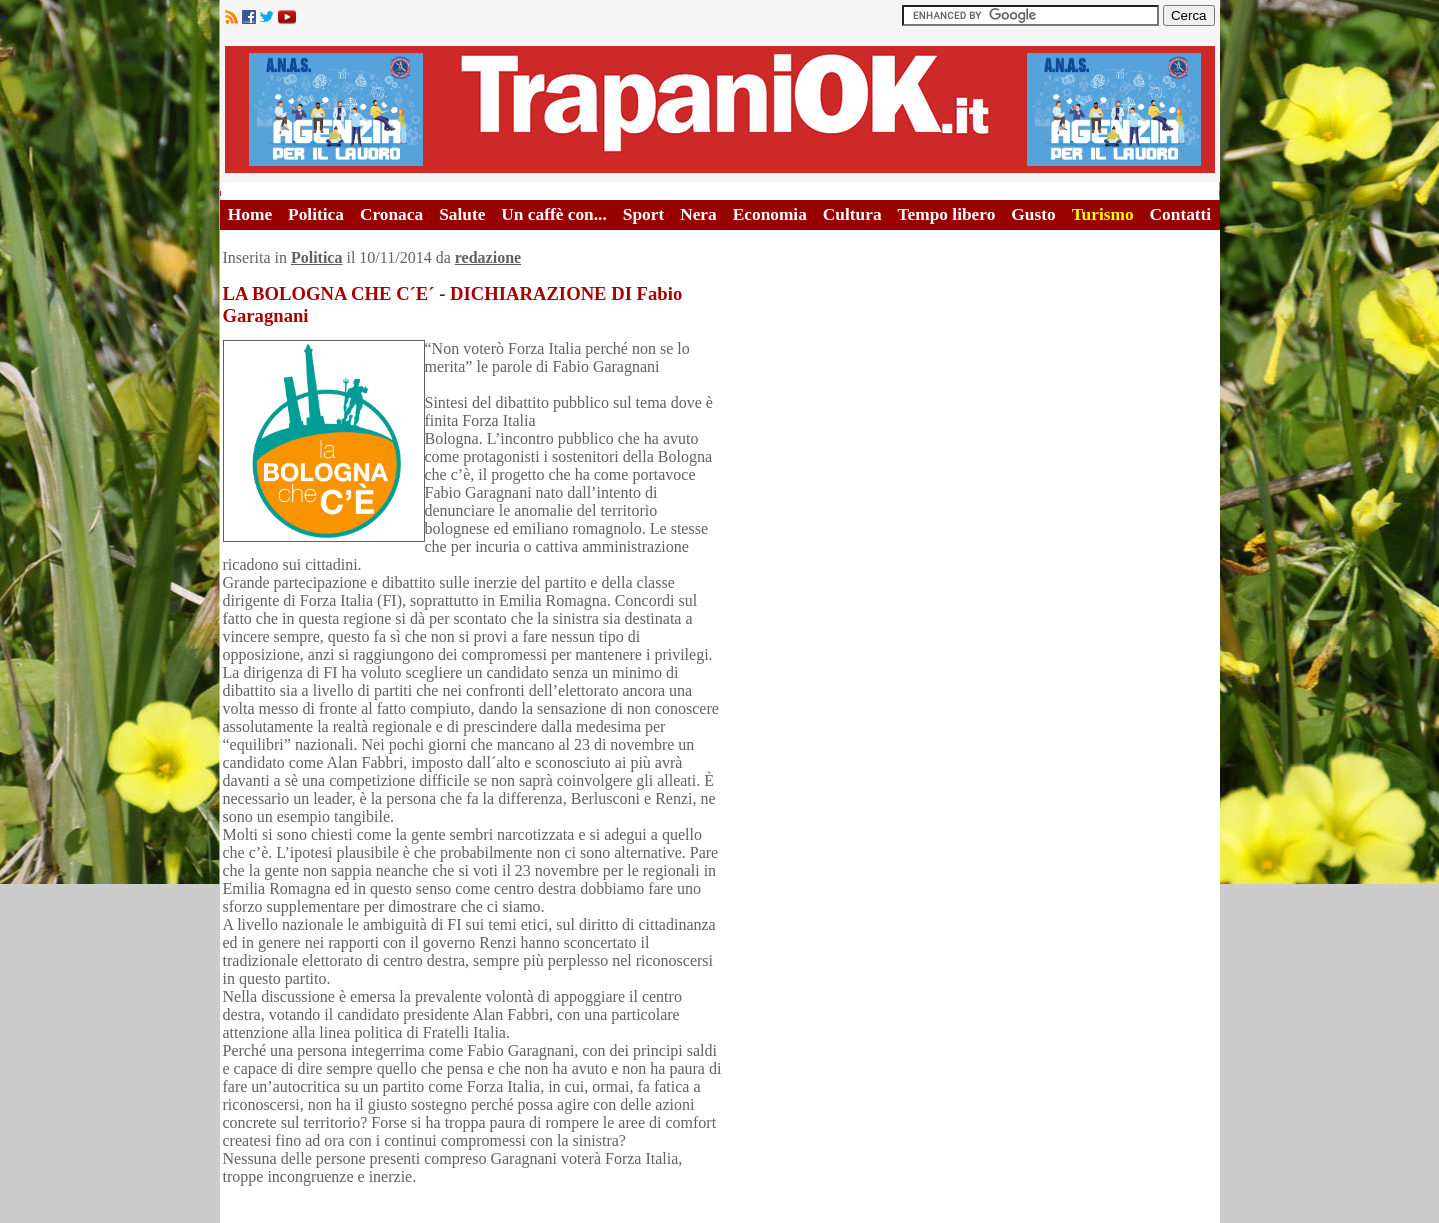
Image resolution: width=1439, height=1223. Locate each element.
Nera (698, 214)
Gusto (1033, 214)
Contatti (1181, 214)
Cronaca (391, 214)
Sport (643, 214)
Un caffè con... (553, 214)
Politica (316, 214)
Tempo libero (947, 214)
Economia (770, 214)
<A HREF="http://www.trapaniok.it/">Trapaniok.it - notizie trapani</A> (720, 109)
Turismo (1103, 214)
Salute (462, 214)
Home (250, 214)
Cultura (852, 214)
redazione (488, 257)
